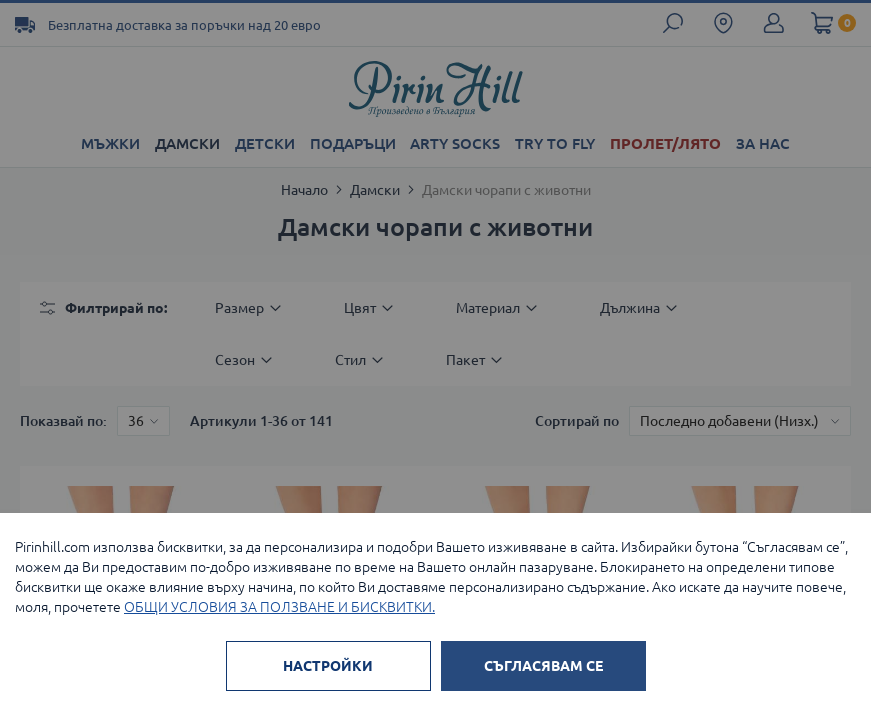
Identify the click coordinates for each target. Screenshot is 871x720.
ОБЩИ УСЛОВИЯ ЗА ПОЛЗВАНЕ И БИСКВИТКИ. (279, 607)
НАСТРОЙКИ (328, 666)
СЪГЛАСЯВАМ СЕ (543, 666)
